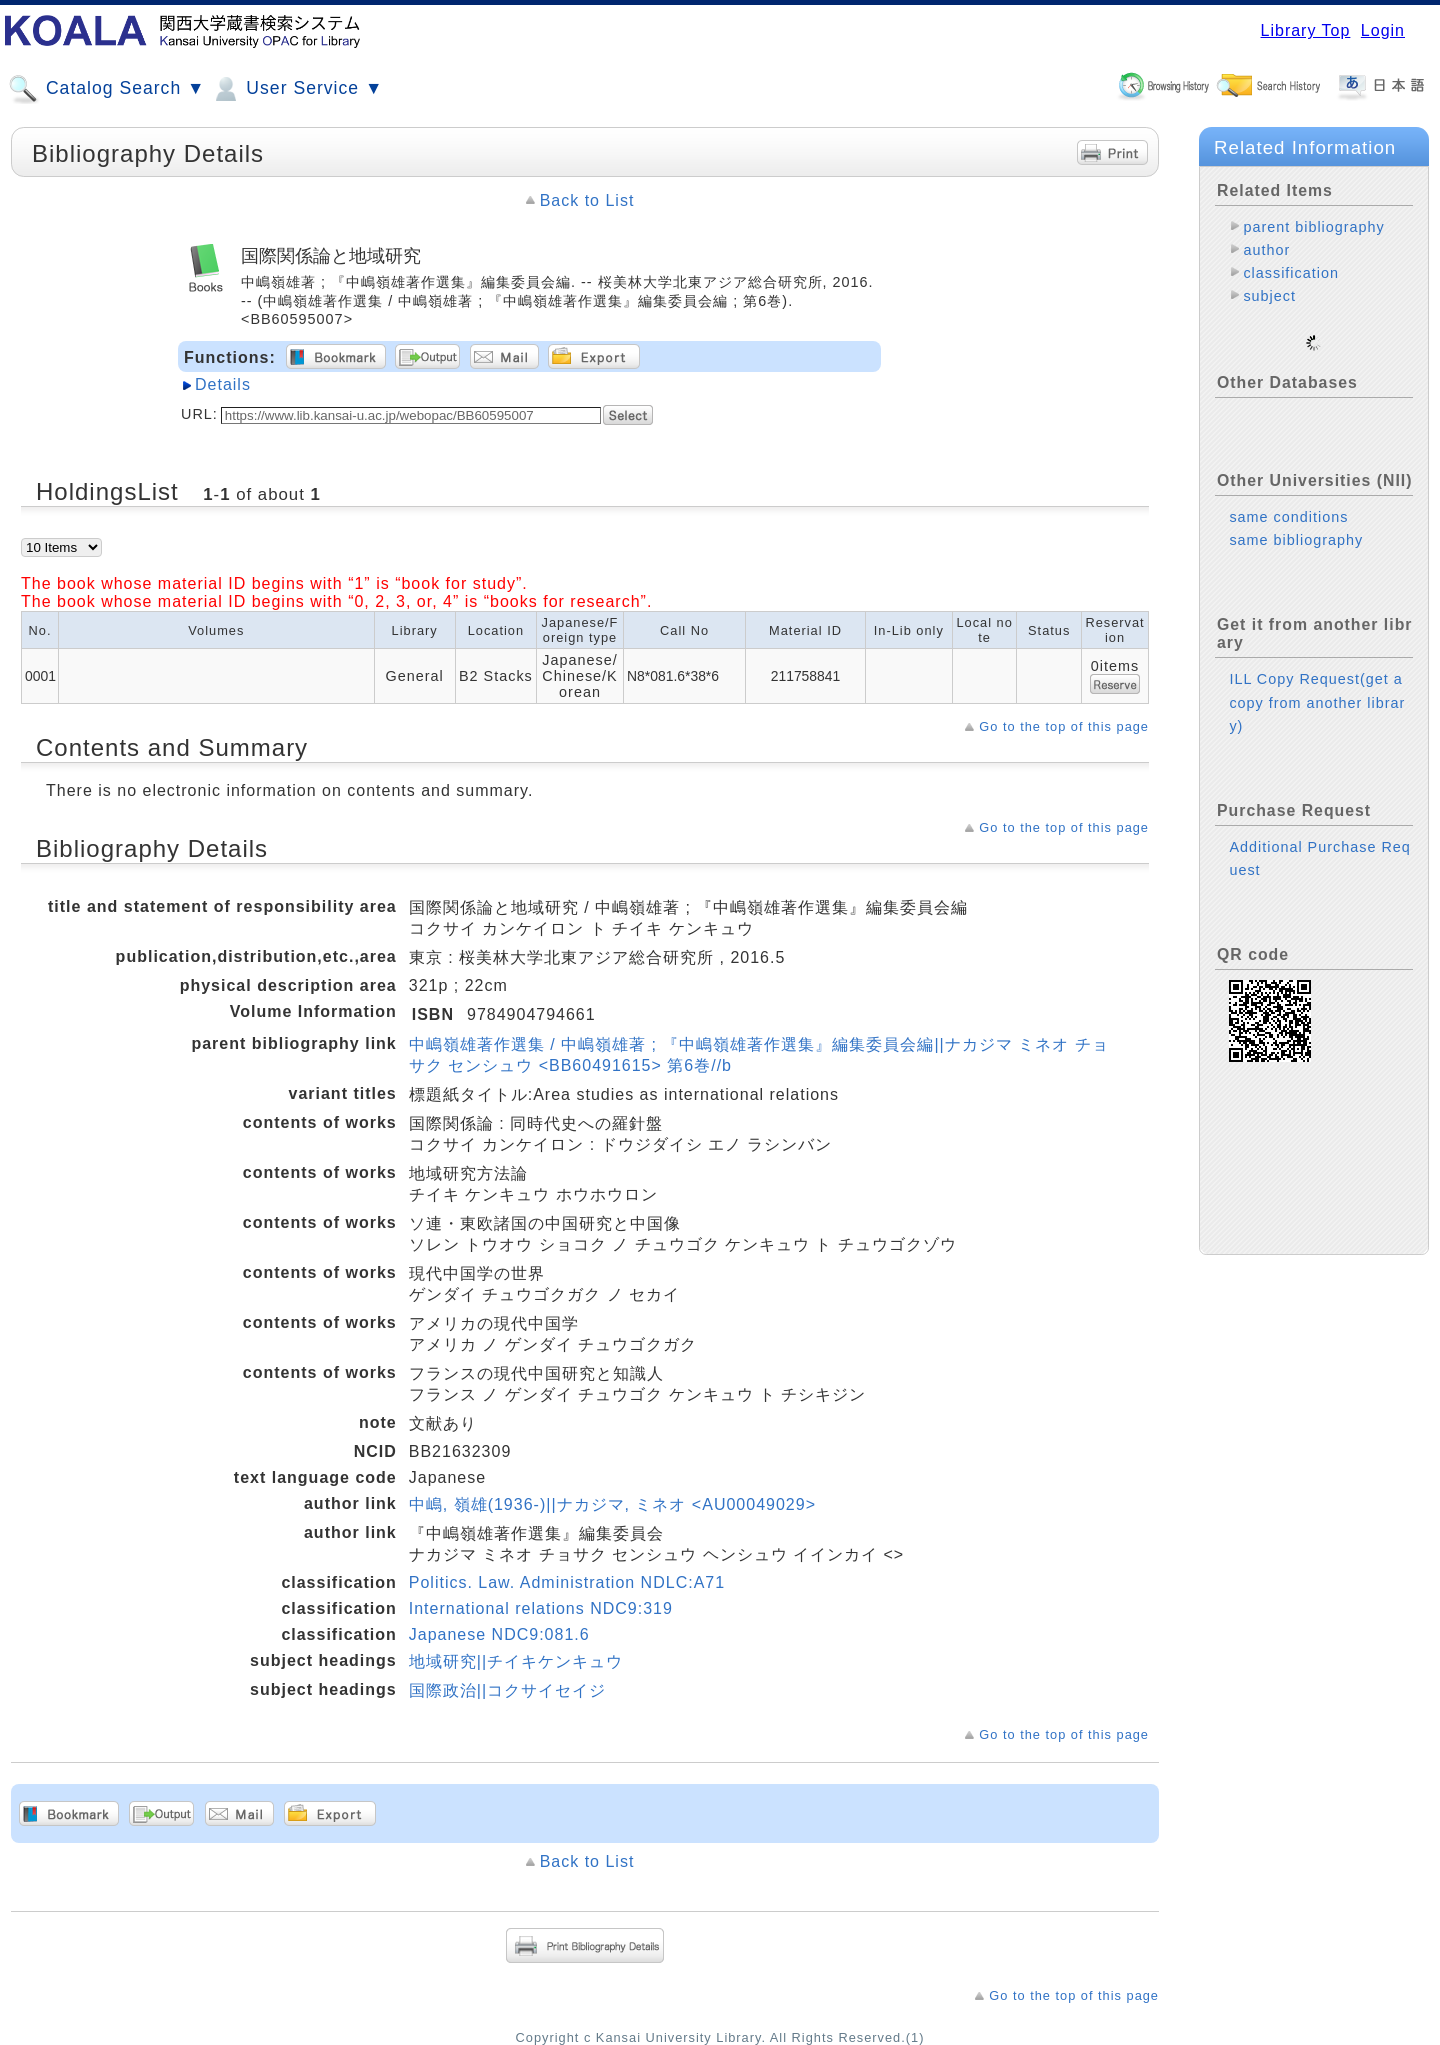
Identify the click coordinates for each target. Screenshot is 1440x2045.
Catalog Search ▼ (106, 89)
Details (223, 384)
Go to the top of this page (1064, 726)
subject (1269, 296)
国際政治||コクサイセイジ (507, 1690)
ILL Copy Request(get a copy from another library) (1317, 686)
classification (1291, 273)
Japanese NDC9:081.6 (499, 1634)
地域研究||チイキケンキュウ (516, 1661)
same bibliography (1296, 524)
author (1266, 250)
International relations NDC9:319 (541, 1608)
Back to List (587, 200)
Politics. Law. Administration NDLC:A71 (567, 1582)
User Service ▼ (296, 89)
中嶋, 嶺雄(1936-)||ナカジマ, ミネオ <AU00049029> (612, 1504)
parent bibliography (1313, 227)
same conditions (1288, 501)
